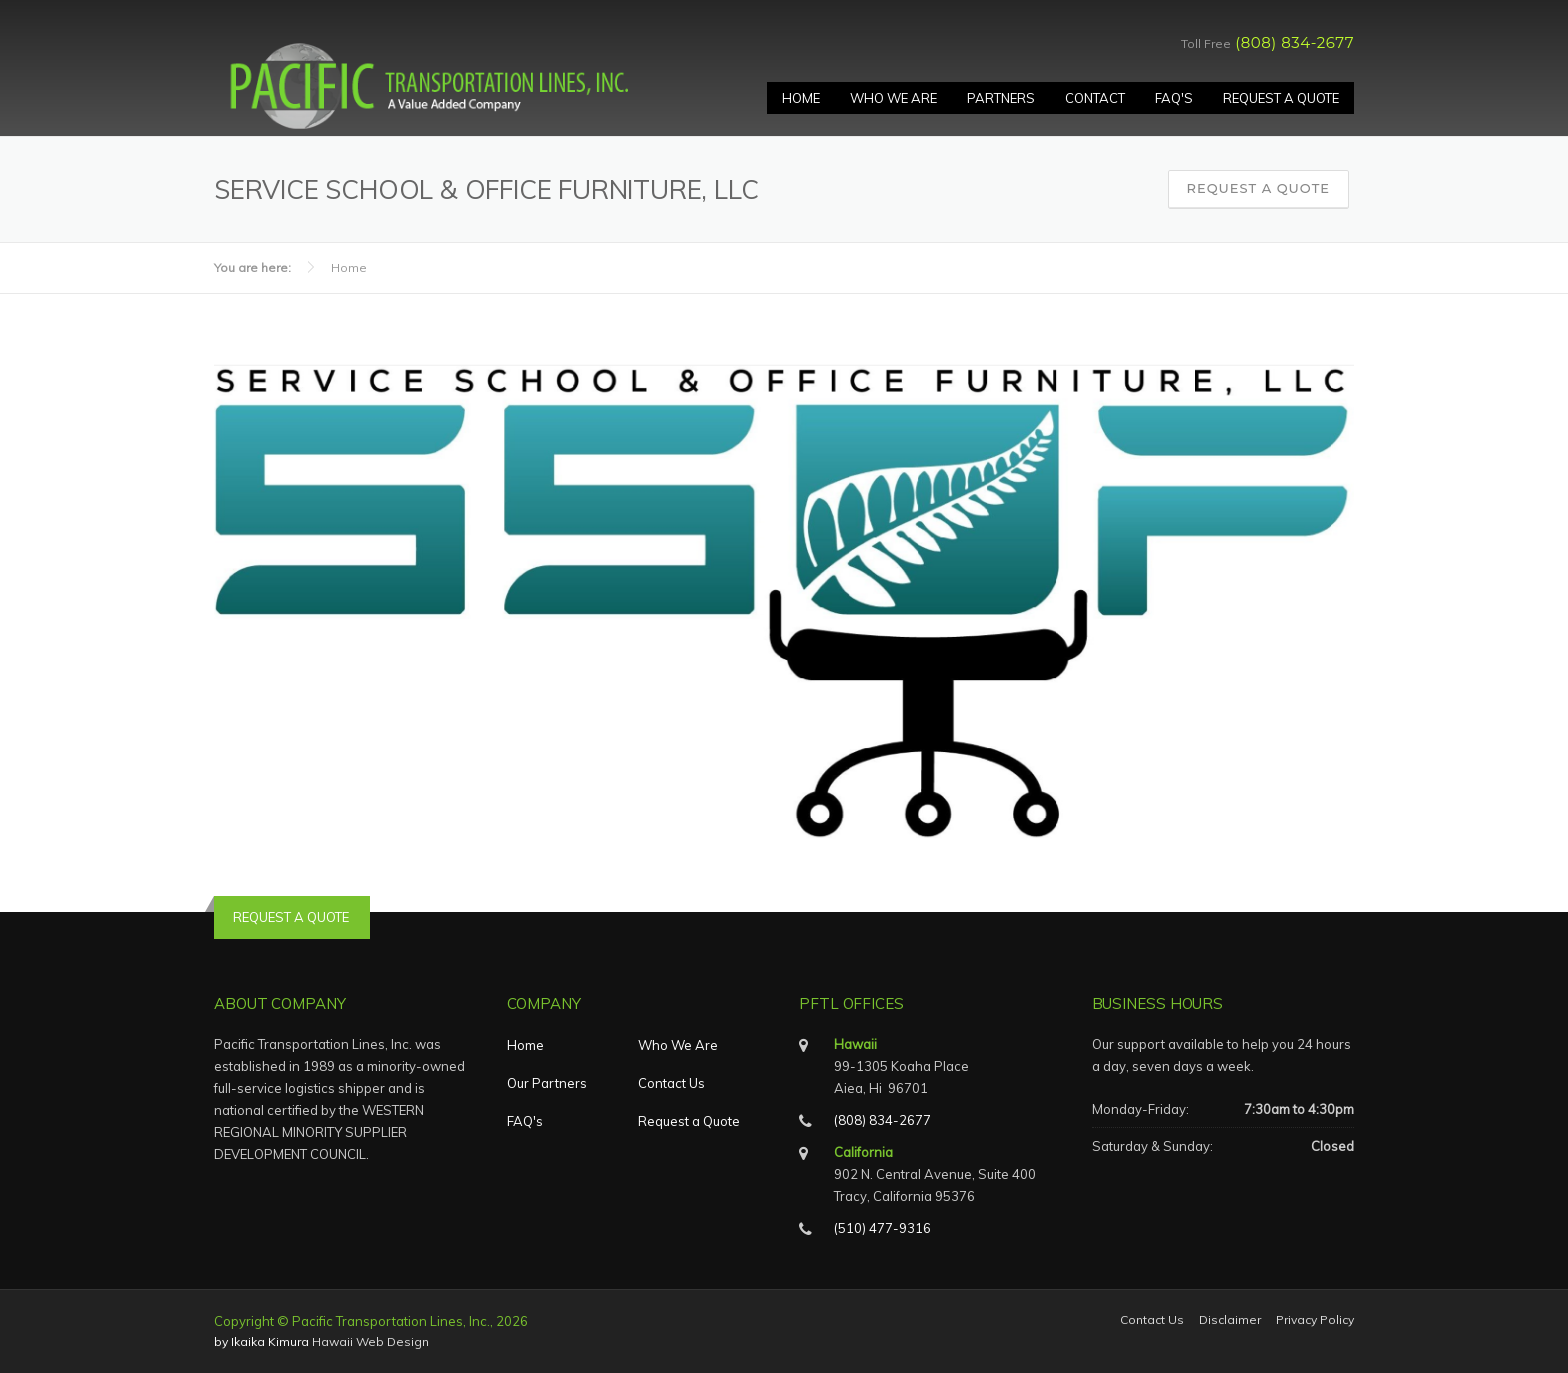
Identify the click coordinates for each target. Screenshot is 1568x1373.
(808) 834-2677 (1294, 42)
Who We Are (893, 98)
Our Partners (547, 1083)
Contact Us (671, 1083)
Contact (1095, 98)
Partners (1001, 98)
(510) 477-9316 (882, 1228)
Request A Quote (1281, 98)
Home (801, 98)
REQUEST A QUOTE (291, 917)
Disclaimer (1230, 1320)
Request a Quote (1258, 188)
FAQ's (1174, 98)
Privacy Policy (1315, 1320)
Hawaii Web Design (370, 1341)
